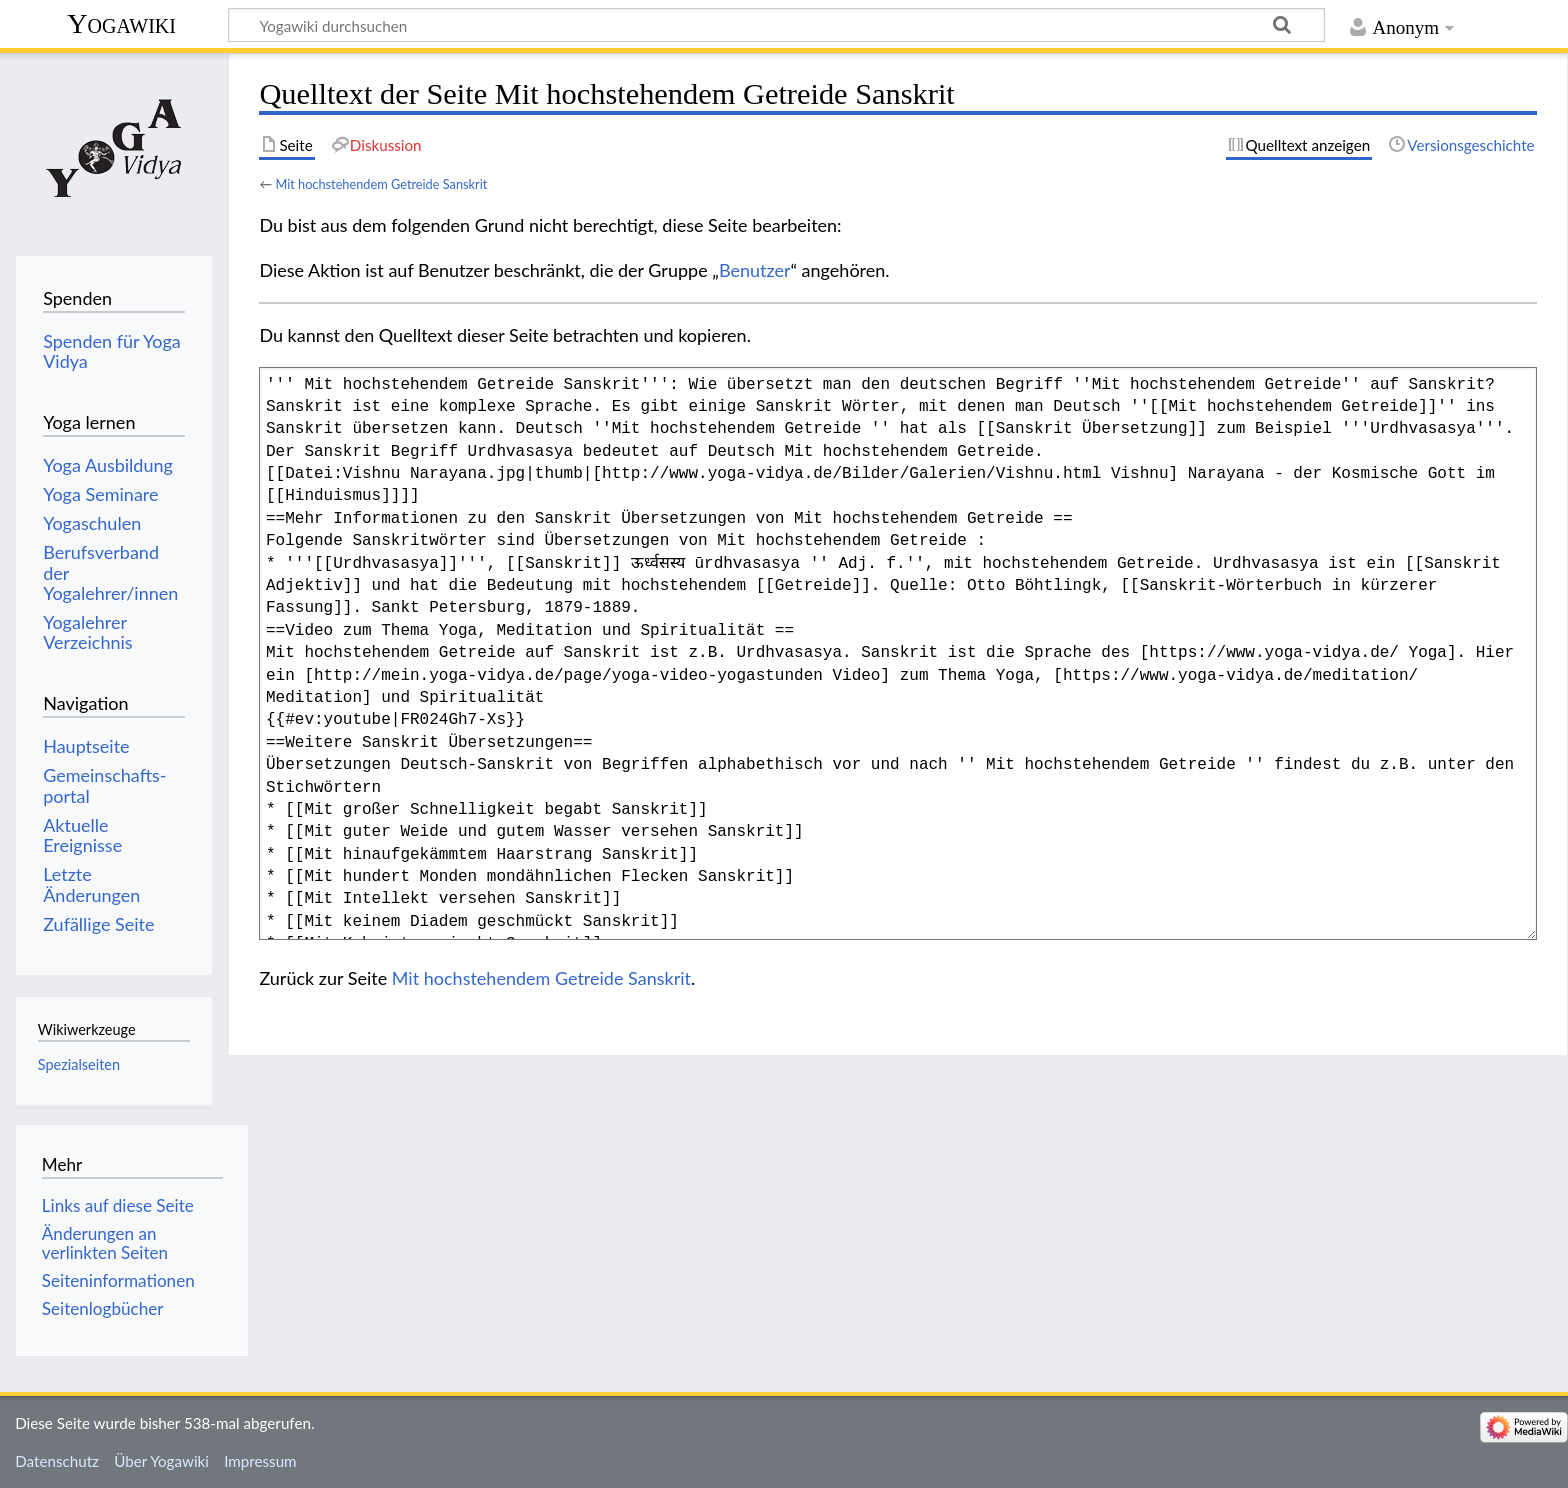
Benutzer (755, 270)
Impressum (260, 1461)
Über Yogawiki (161, 1461)
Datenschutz (57, 1461)
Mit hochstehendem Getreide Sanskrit (381, 184)
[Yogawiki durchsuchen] (776, 25)
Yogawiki (121, 23)
